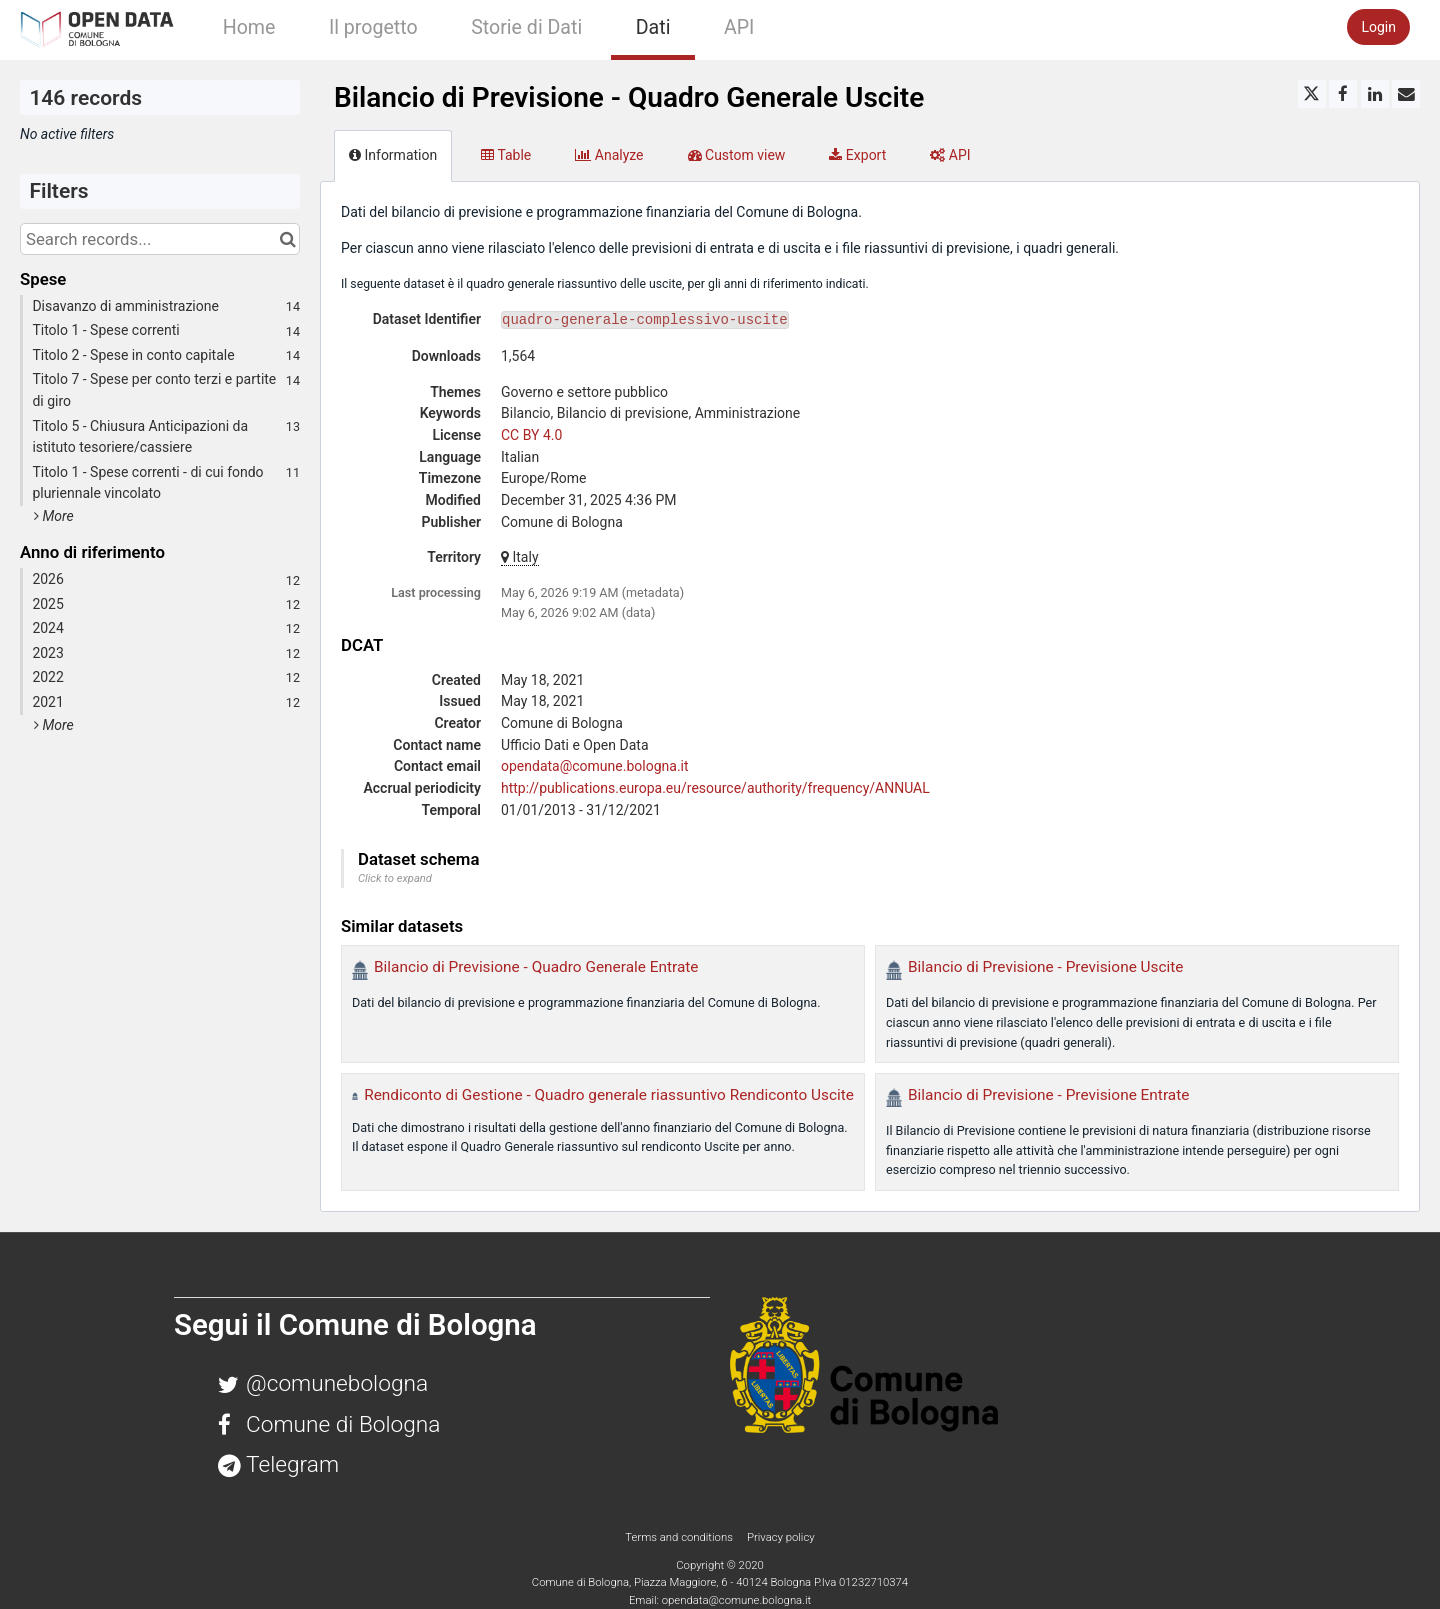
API (739, 27)
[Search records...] (160, 239)
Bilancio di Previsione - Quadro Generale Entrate (536, 967)
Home (249, 27)
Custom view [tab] (737, 155)
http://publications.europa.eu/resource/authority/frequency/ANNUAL (715, 788)
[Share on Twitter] (1312, 94)
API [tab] (950, 155)
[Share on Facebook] (1343, 94)
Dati (653, 27)
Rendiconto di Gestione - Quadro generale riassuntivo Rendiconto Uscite (609, 1095)
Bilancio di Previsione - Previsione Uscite (1046, 967)
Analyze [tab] (609, 155)
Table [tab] (506, 155)
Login (1378, 27)
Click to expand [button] (395, 878)
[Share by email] (1406, 94)
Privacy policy (781, 1537)
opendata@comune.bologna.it (595, 766)
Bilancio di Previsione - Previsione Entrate (1048, 1095)
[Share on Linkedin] (1375, 94)
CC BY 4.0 (531, 435)
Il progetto (373, 27)
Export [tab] (857, 155)
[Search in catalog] (287, 239)
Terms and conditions (680, 1537)
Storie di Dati (526, 27)
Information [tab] (393, 155)
